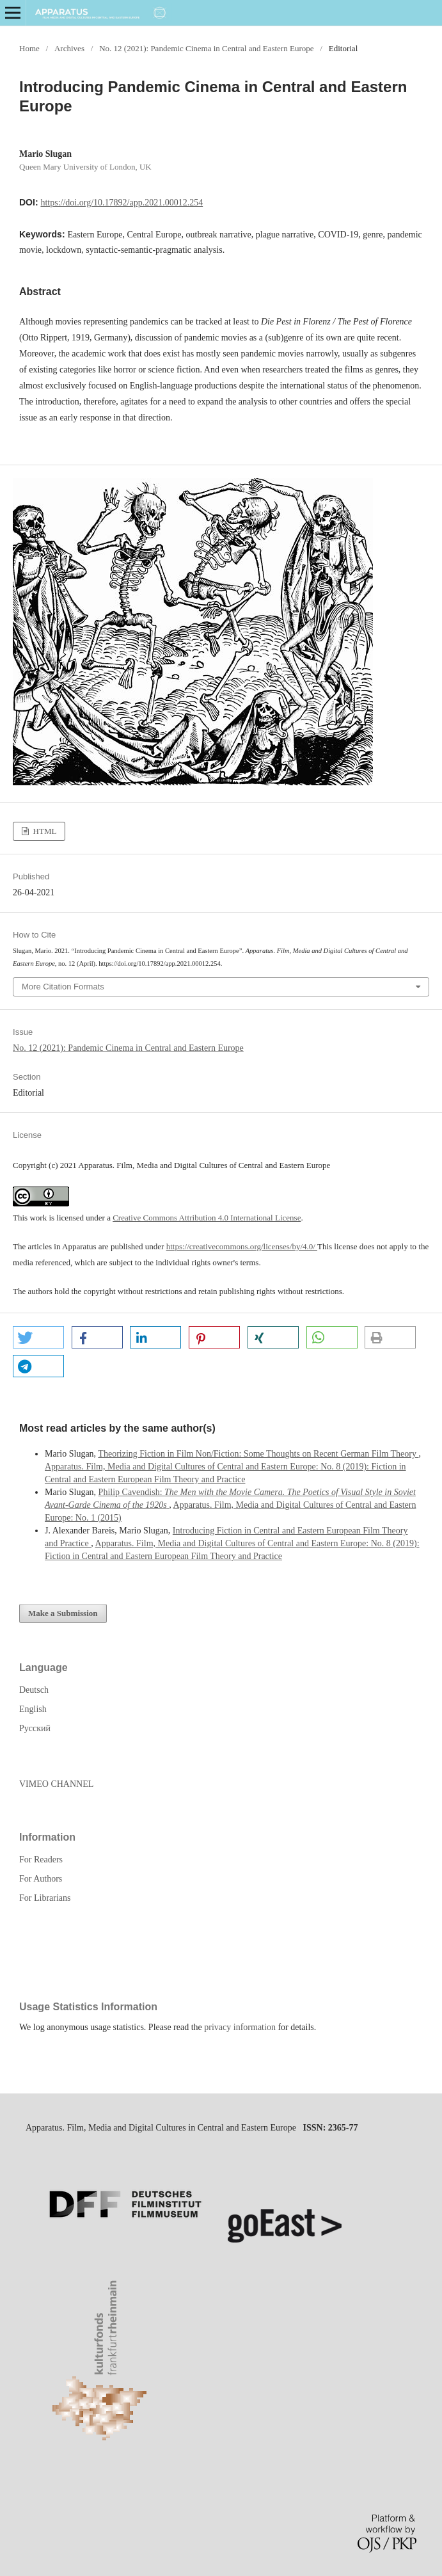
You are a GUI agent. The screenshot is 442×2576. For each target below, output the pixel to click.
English (33, 1709)
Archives (69, 48)
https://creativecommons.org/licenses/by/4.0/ (241, 1246)
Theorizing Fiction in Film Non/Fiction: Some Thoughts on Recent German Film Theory (258, 1454)
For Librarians (44, 1898)
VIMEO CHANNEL (56, 1784)
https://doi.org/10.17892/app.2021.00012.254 (121, 202)
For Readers (41, 1859)
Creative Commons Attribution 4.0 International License (207, 1217)
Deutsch (34, 1690)
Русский (35, 1728)
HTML (43, 831)
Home (29, 48)
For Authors (40, 1879)
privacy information (240, 2027)
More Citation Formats (63, 986)
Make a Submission (63, 1613)
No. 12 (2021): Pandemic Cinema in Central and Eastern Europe (206, 48)
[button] (38, 1337)
